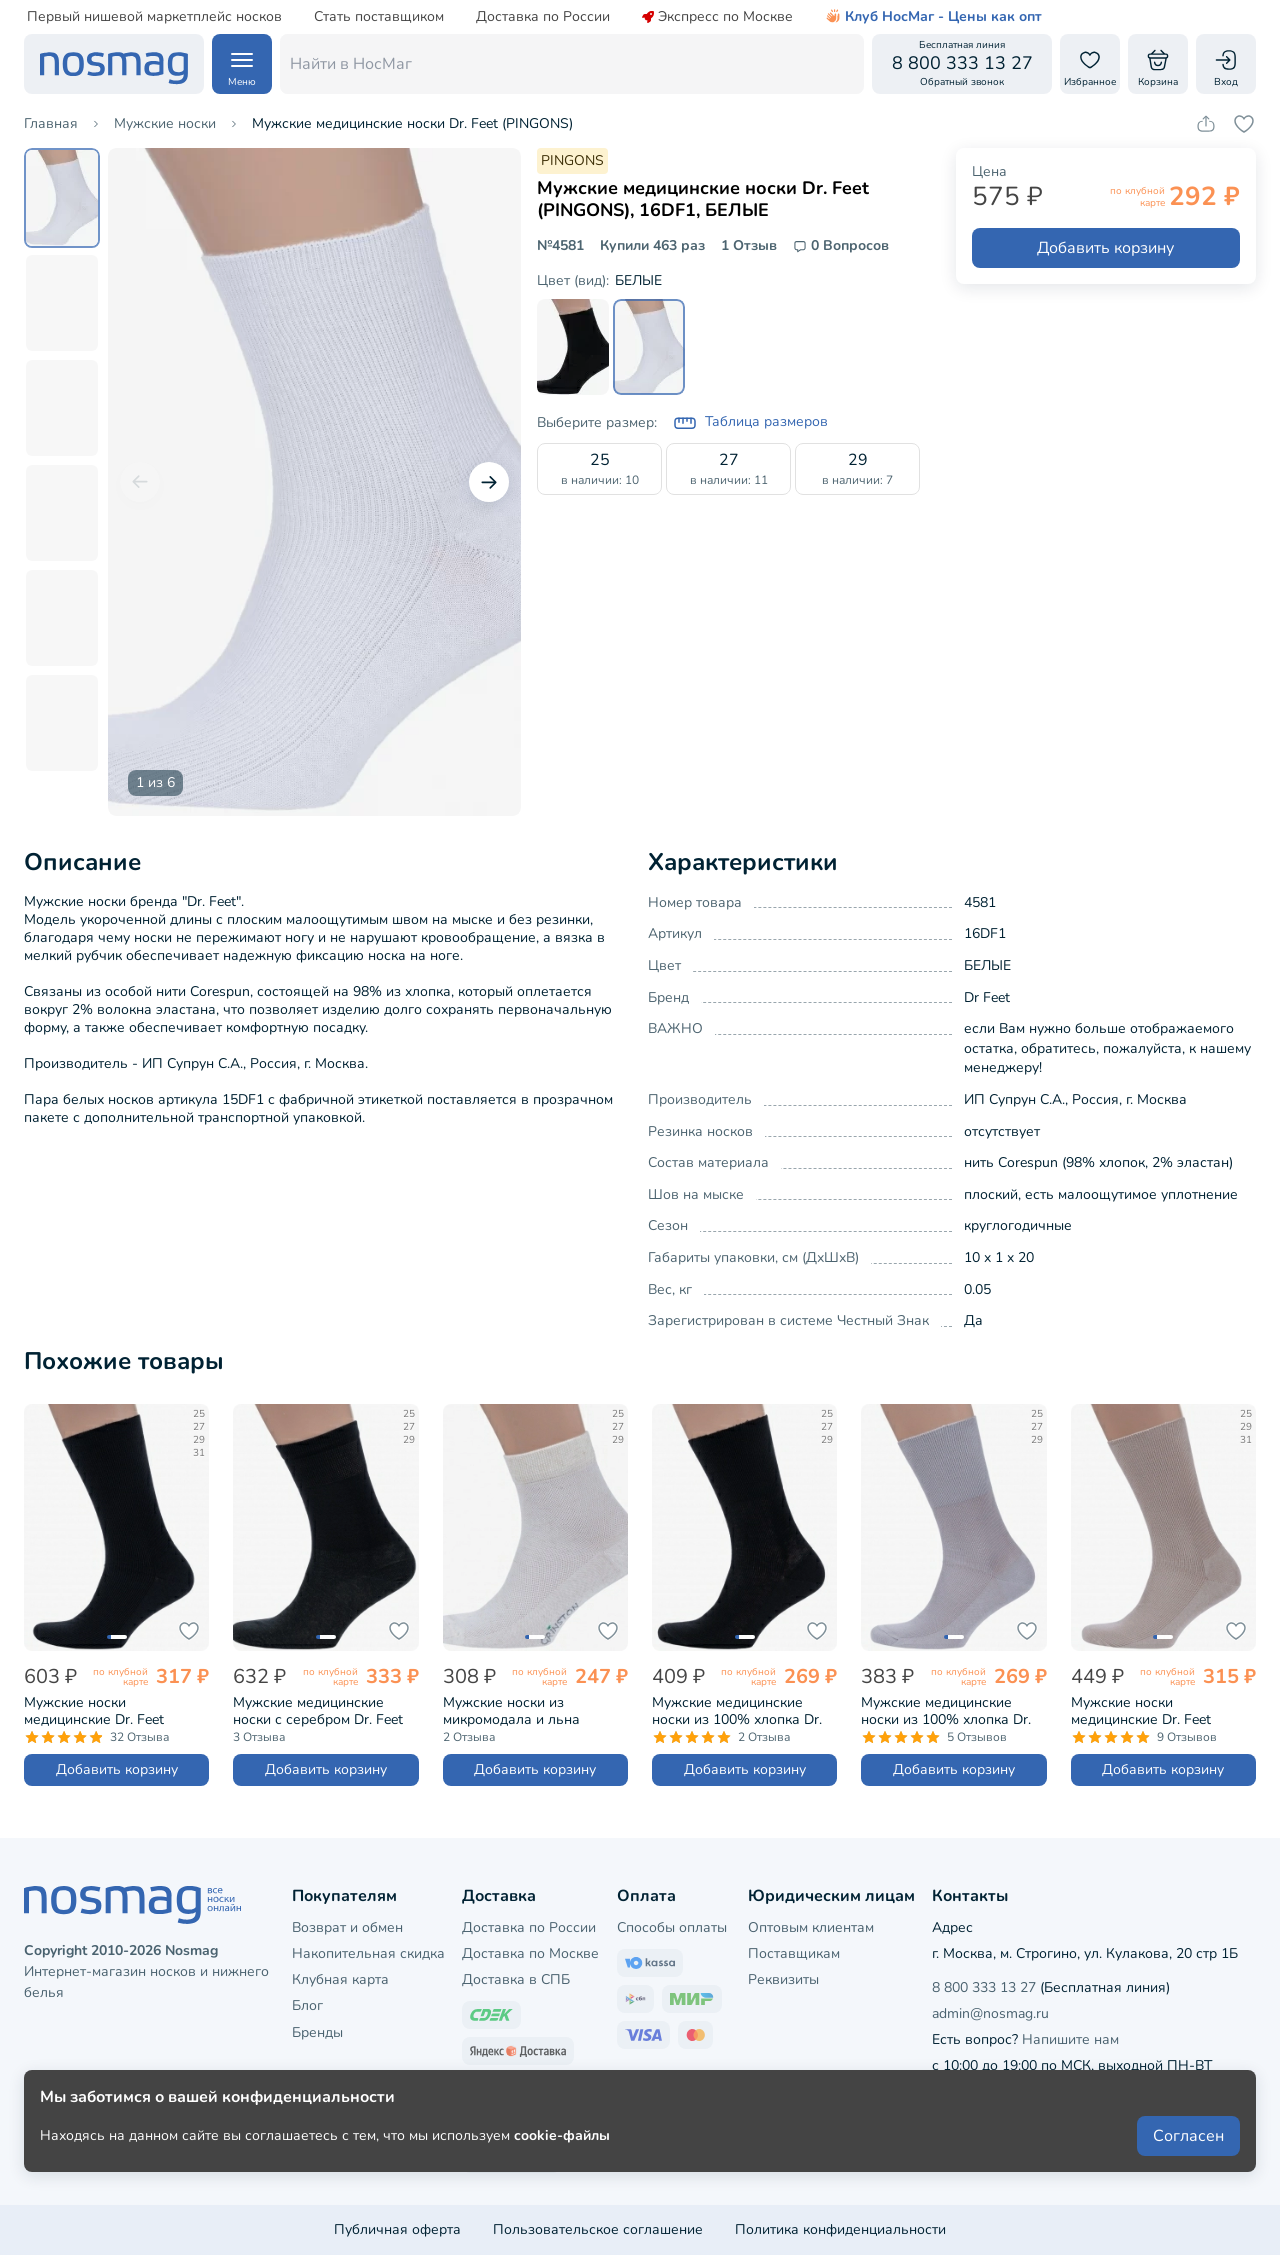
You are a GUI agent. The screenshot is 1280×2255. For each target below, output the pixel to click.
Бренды (317, 2032)
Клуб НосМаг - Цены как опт (933, 17)
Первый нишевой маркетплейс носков (154, 17)
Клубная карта (340, 1979)
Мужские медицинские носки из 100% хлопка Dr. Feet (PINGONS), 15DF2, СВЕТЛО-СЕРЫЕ (946, 1711)
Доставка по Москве (530, 1953)
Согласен (1188, 2187)
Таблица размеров (750, 423)
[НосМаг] (114, 64)
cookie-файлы (562, 2186)
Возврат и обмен (347, 1927)
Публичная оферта (397, 2229)
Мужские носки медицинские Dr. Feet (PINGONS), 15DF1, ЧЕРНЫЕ (116, 1711)
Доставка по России (543, 17)
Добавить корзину (1105, 248)
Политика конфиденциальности (840, 2229)
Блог (307, 2005)
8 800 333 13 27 (984, 1987)
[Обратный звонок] (962, 64)
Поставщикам (794, 1953)
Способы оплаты (672, 1927)
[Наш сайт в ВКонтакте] (948, 2107)
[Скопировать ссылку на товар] (1206, 124)
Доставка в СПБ (516, 1979)
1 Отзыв (749, 246)
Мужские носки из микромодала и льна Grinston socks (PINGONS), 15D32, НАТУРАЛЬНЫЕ (528, 1711)
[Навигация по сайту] (242, 64)
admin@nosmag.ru (990, 2013)
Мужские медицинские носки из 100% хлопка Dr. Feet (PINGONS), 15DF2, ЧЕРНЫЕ (737, 1711)
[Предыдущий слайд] (140, 482)
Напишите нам (1070, 2039)
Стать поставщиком (379, 17)
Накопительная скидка (368, 1953)
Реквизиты (783, 1979)
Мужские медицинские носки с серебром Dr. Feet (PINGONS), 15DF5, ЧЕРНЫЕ (325, 1711)
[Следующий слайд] (489, 482)
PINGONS (572, 160)
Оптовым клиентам (811, 1927)
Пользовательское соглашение (598, 2229)
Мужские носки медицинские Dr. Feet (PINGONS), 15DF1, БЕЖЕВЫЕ (1141, 1711)
